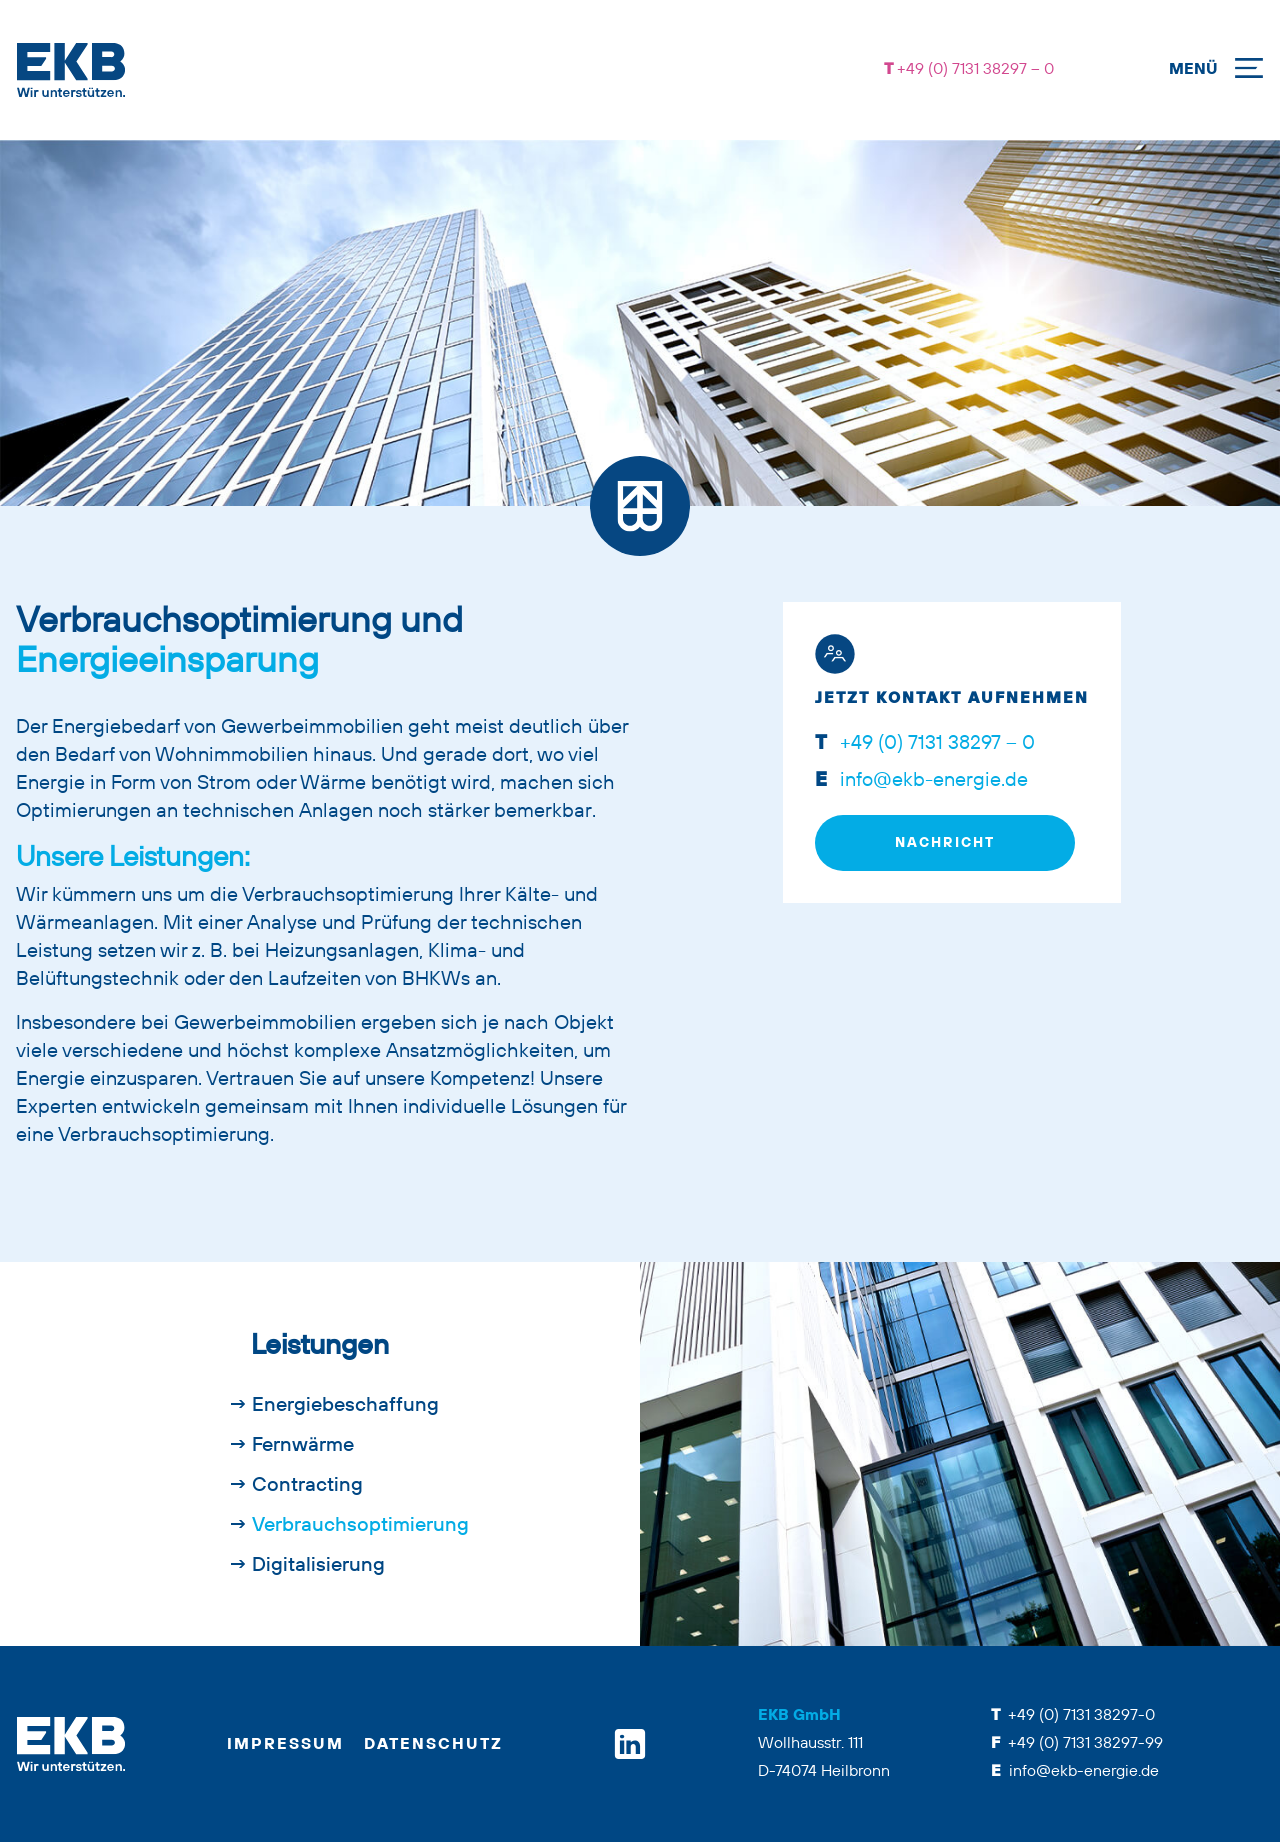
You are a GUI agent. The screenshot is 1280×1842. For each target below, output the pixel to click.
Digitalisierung (318, 1566)
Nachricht (945, 843)
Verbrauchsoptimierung (360, 1526)
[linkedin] (630, 1744)
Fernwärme (303, 1446)
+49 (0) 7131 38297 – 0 (973, 70)
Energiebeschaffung (345, 1406)
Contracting (307, 1486)
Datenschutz (433, 1745)
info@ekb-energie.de (931, 781)
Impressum (285, 1745)
